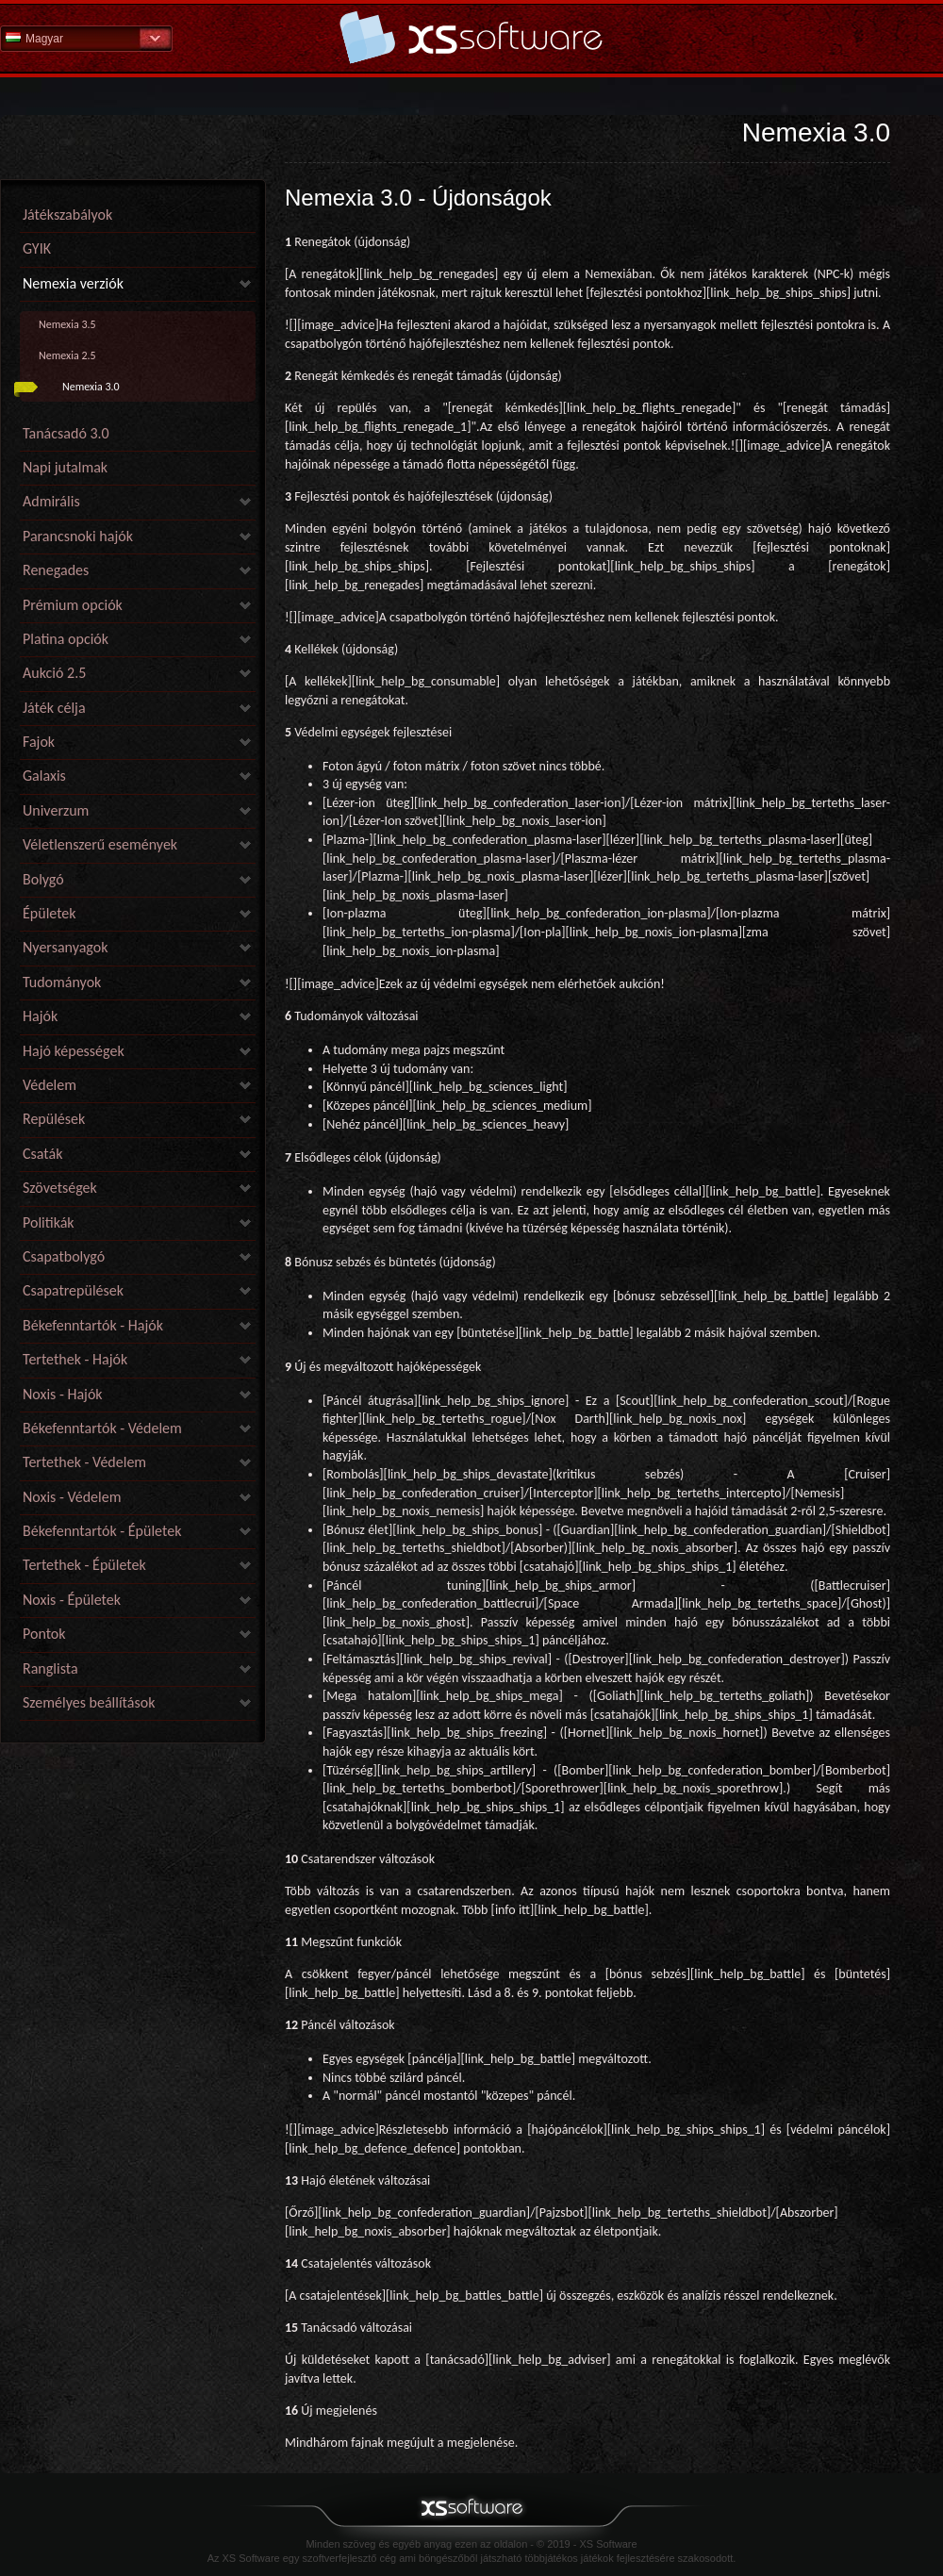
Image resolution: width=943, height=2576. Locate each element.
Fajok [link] (39, 742)
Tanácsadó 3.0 (66, 433)
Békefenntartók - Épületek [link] (102, 1531)
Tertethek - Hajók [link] (75, 1359)
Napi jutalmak (65, 467)
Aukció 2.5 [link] (54, 673)
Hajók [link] (40, 1016)
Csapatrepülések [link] (73, 1290)
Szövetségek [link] (60, 1188)
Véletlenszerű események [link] (100, 844)
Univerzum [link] (56, 810)
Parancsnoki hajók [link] (78, 536)
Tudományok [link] (62, 982)
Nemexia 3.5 (67, 324)
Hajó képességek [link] (73, 1051)
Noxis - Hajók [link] (63, 1394)
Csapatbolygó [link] (64, 1256)
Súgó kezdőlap (471, 37)
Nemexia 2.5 (67, 355)
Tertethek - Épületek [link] (84, 1565)
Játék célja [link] (54, 708)
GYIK (37, 248)
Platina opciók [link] (65, 639)
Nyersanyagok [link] (65, 947)
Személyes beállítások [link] (89, 1702)
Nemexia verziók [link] (73, 283)
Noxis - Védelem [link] (72, 1497)
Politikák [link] (48, 1222)
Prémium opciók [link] (73, 605)
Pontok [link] (44, 1634)
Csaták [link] (42, 1154)
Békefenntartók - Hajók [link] (93, 1325)
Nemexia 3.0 (91, 386)
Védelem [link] (49, 1085)
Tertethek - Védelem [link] (84, 1462)
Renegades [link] (56, 570)
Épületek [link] (49, 913)
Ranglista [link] (50, 1668)
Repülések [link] (54, 1119)
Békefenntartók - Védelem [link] (102, 1428)
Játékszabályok (67, 214)
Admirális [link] (51, 501)
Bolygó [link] (43, 879)
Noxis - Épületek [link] (72, 1600)
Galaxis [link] (44, 775)
